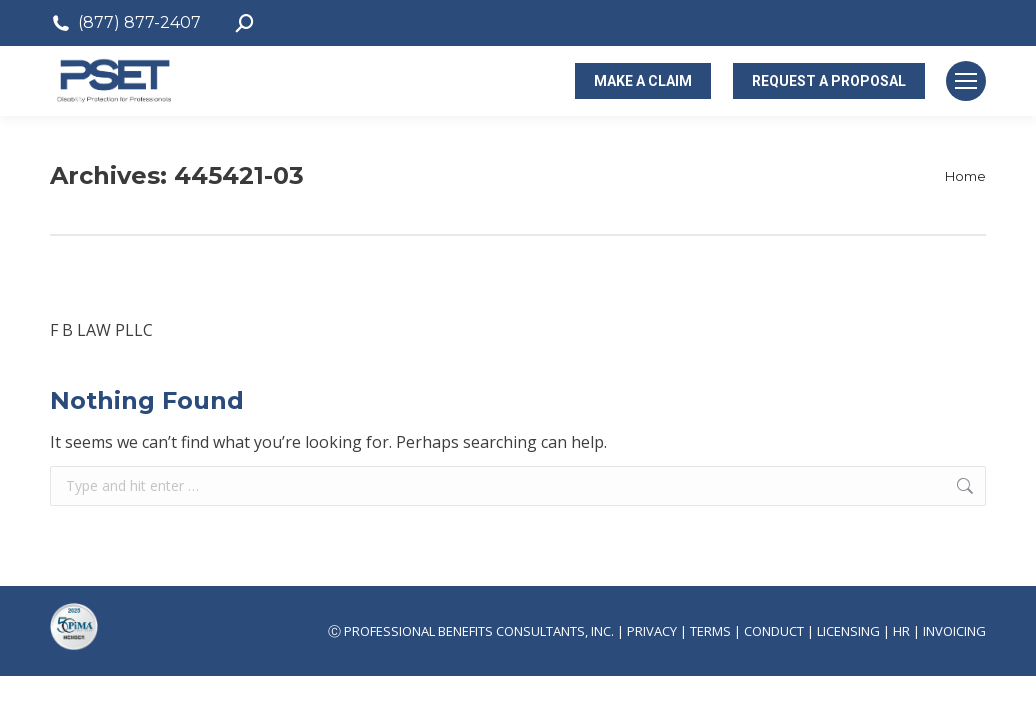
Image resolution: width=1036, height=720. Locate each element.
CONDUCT (774, 631)
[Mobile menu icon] (966, 81)
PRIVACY (652, 631)
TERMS (710, 631)
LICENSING (848, 631)
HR (901, 631)
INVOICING (954, 631)
